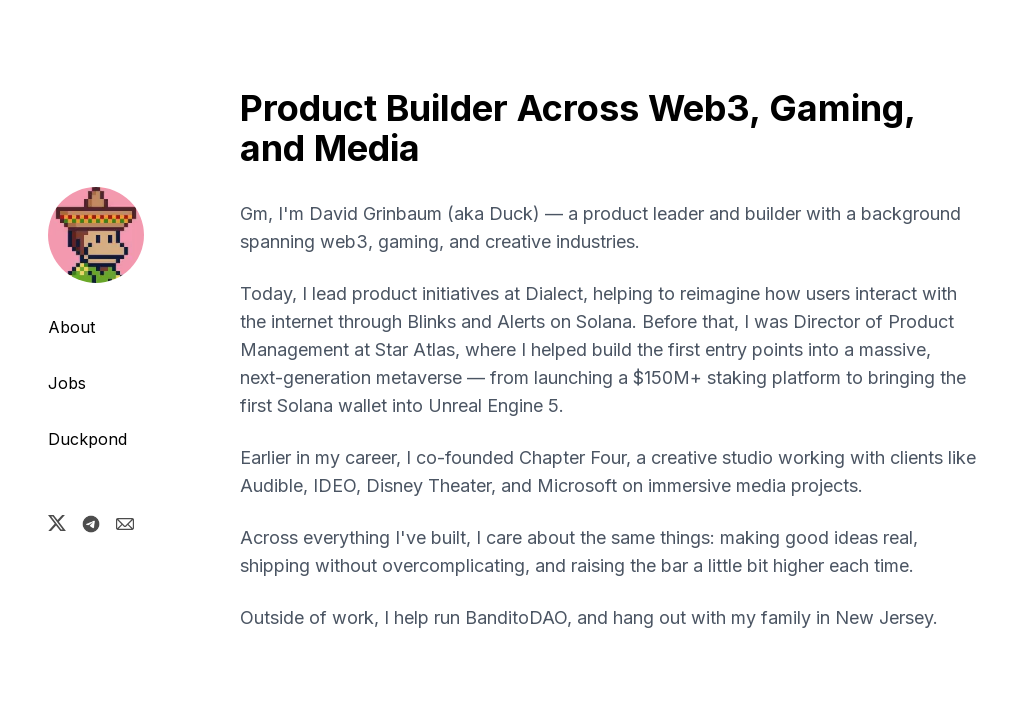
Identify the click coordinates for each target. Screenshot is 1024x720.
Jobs (67, 383)
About (71, 327)
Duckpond (87, 439)
